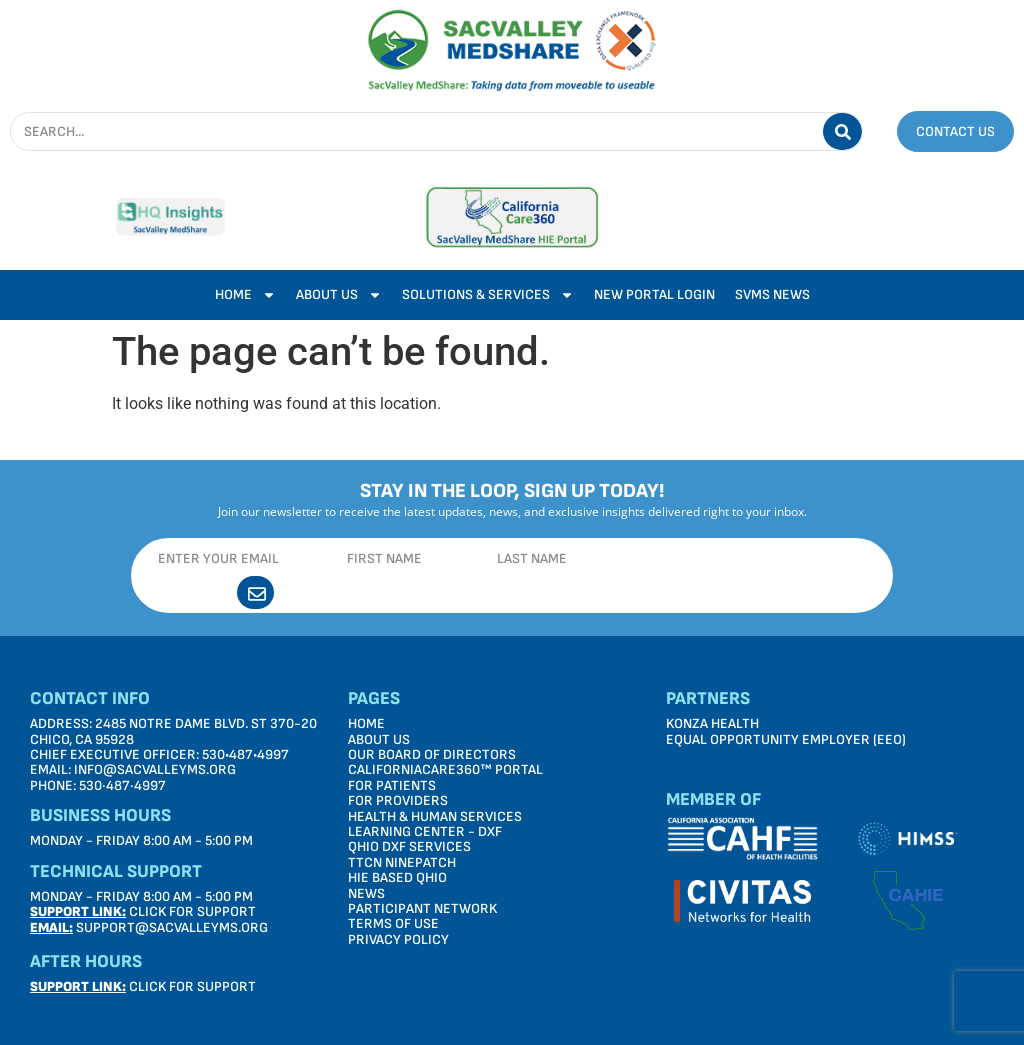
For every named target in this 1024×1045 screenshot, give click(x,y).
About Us (339, 294)
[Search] (842, 131)
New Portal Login (654, 294)
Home (245, 294)
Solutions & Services (488, 294)
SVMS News (772, 294)
